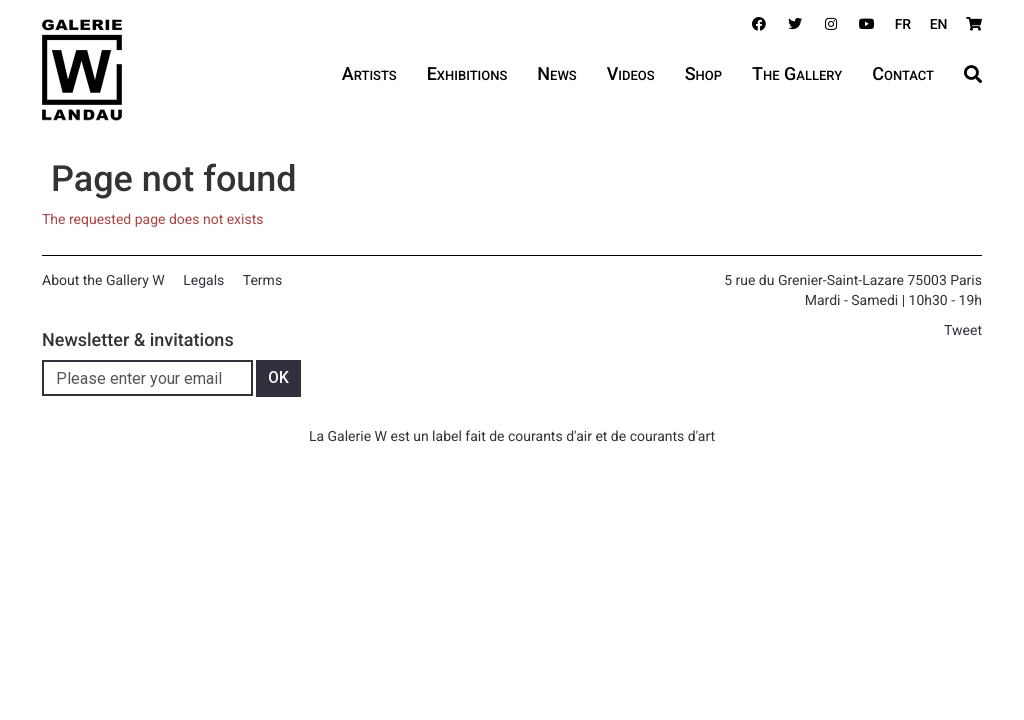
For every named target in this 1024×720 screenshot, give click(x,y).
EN (939, 25)
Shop (703, 74)
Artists (369, 74)
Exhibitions (467, 74)
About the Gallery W (103, 281)
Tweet (963, 331)
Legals (203, 281)
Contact (903, 74)
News (556, 74)
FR (903, 25)
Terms (262, 281)
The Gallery (797, 74)
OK (278, 377)
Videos (631, 74)
